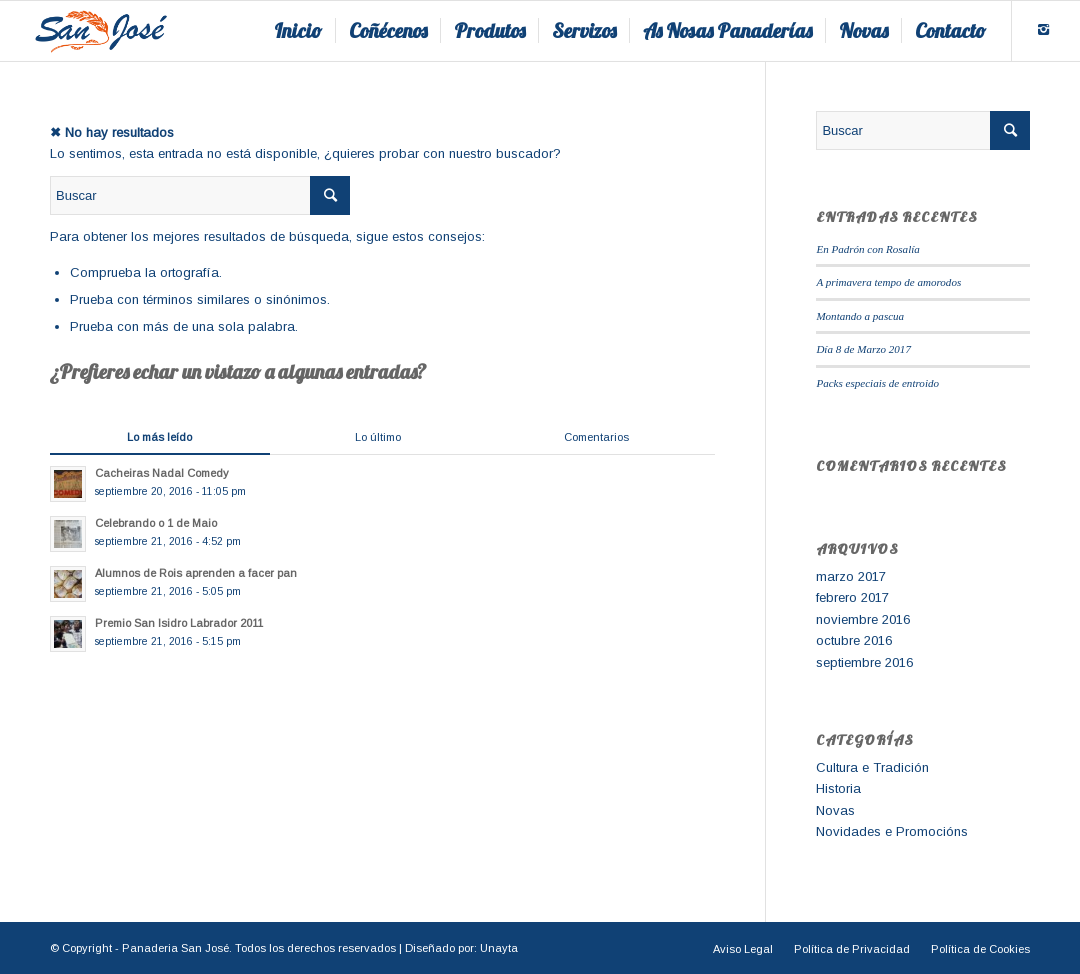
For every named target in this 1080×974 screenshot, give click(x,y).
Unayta (499, 948)
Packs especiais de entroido (877, 383)
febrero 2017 (852, 597)
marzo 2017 (851, 576)
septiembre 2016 (864, 662)
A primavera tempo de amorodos (888, 282)
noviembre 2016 (863, 619)
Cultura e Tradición (872, 767)
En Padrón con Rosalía (867, 249)
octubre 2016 (854, 640)
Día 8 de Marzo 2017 (863, 349)
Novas (835, 810)
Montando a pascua (860, 316)
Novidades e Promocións (892, 831)
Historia (838, 788)
